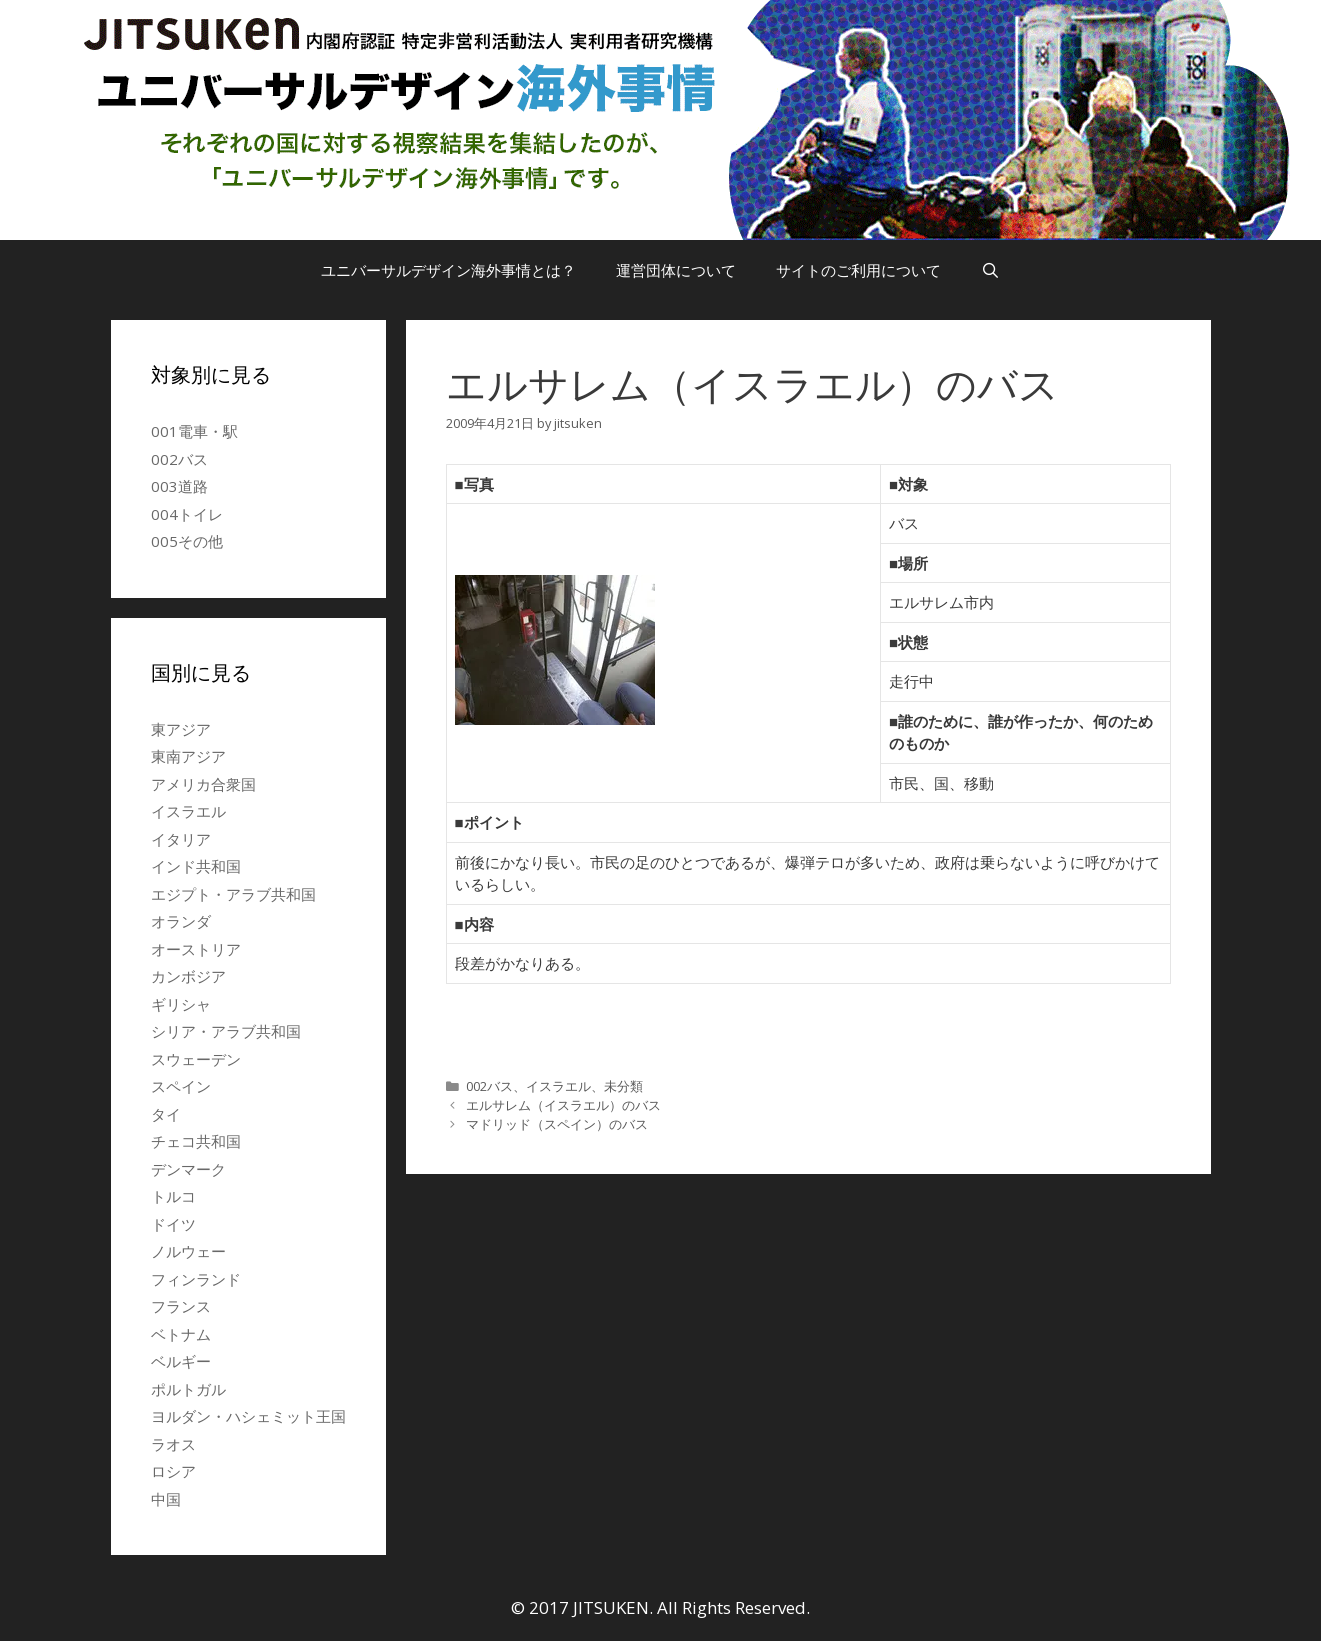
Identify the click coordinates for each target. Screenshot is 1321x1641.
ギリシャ (181, 1004)
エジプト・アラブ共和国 (233, 894)
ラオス (173, 1444)
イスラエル (558, 1086)
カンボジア (188, 976)
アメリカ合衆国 (203, 784)
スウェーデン (196, 1059)
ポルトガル (188, 1389)
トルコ (173, 1196)
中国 (166, 1499)
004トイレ (187, 514)
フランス (181, 1306)
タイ (166, 1114)
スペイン (181, 1086)
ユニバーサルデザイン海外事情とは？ (448, 270)
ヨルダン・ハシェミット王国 (248, 1416)
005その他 (187, 541)
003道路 (179, 486)
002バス (489, 1086)
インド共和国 (196, 866)
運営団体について (676, 270)
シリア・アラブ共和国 (226, 1031)
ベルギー (181, 1361)
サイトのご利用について (858, 270)
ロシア (173, 1471)
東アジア (181, 729)
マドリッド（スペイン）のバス (557, 1124)
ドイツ (173, 1224)
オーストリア (196, 949)
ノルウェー (188, 1251)
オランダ (181, 921)
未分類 (623, 1086)
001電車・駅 (194, 431)
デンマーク (188, 1169)
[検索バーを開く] (990, 270)
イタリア (181, 839)
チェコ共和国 (196, 1141)
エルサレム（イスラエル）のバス (563, 1105)
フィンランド (196, 1279)
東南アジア (188, 756)
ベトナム (181, 1334)
